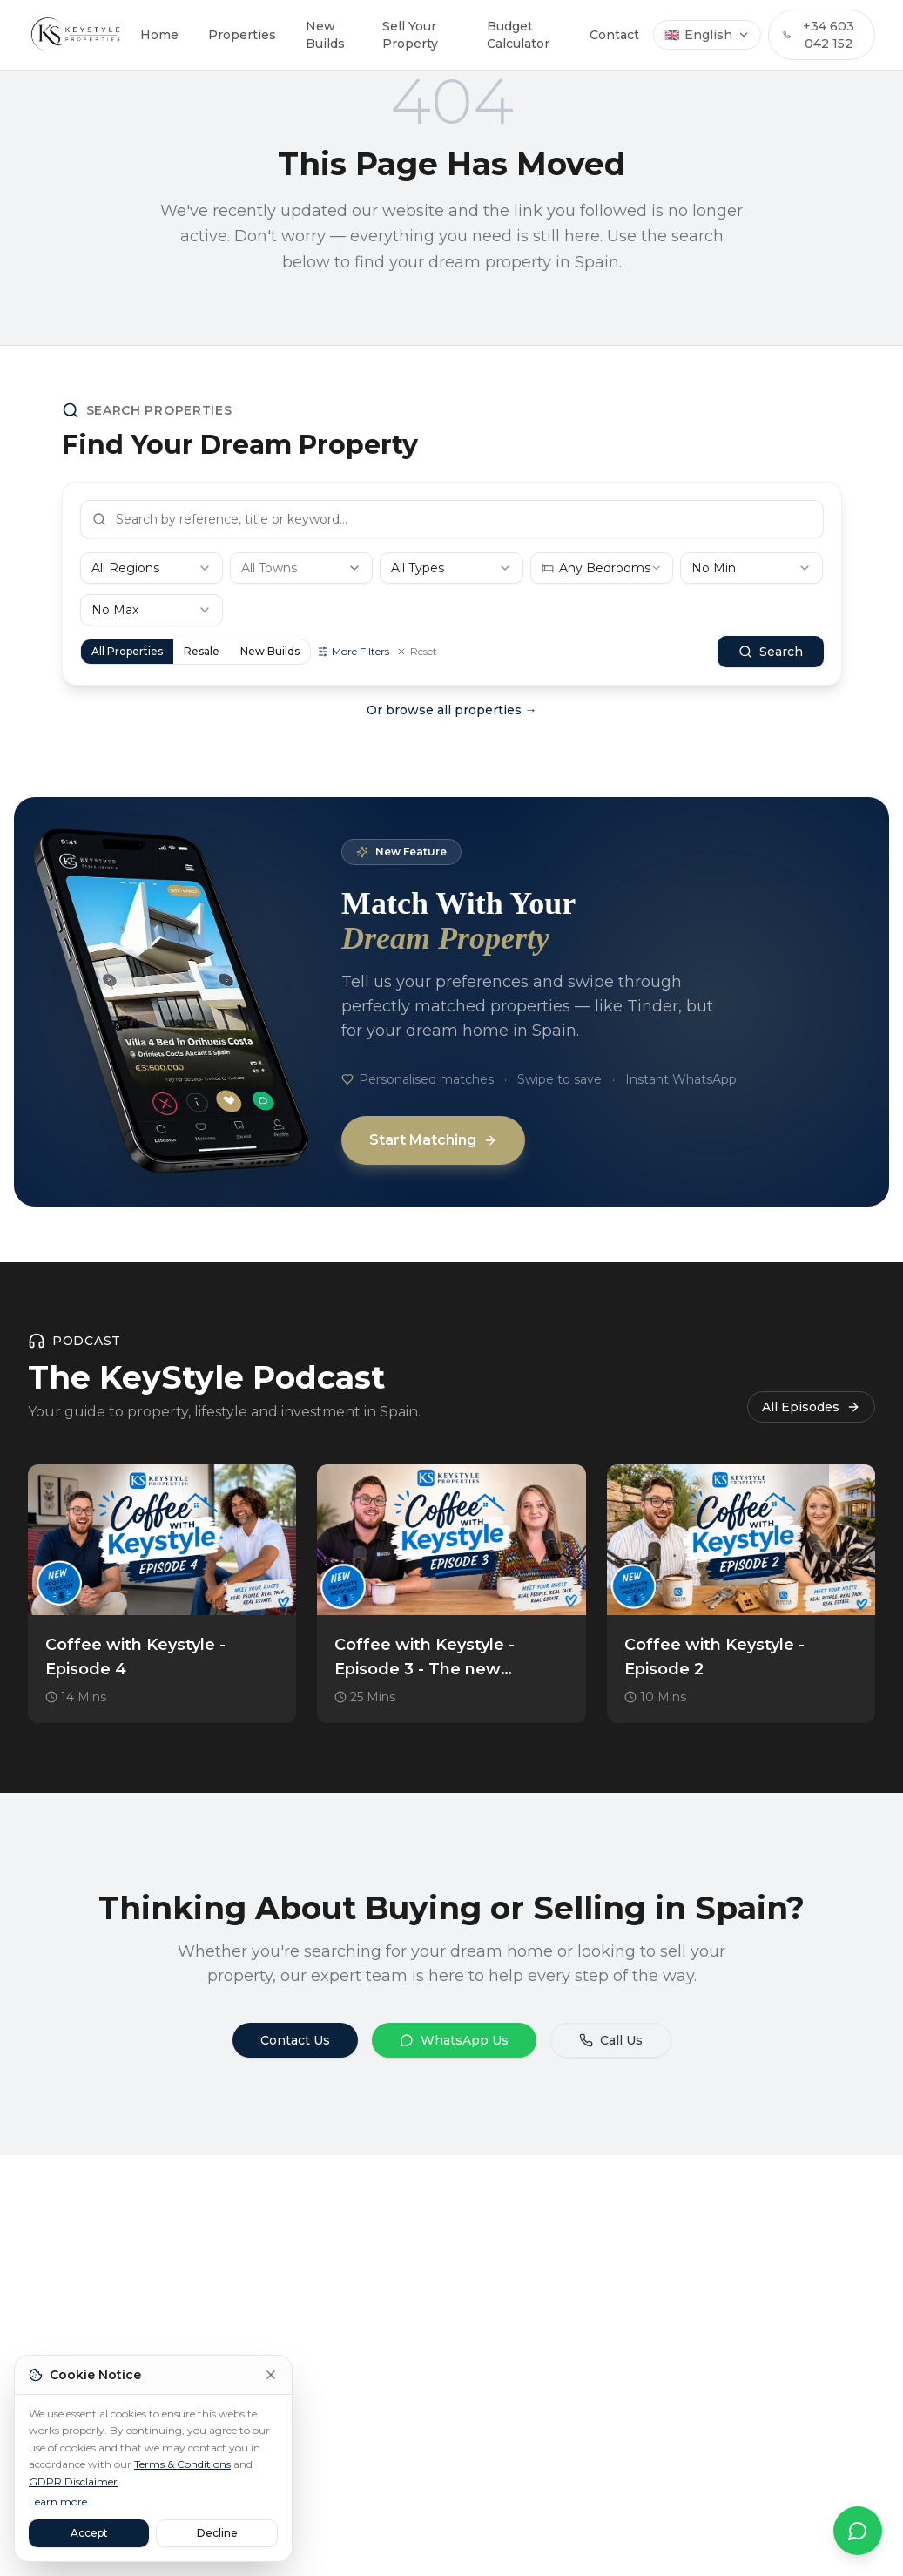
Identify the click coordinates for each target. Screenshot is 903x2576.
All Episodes (811, 1407)
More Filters (353, 651)
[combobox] (151, 568)
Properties (242, 35)
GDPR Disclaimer (73, 2481)
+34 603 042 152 (818, 34)
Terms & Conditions (182, 2464)
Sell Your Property (410, 34)
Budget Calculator (518, 34)
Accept (89, 2532)
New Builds (325, 34)
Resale (201, 651)
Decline (217, 2532)
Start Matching (433, 1140)
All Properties (127, 651)
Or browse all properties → (452, 710)
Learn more (58, 2501)
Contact (614, 35)
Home (159, 35)
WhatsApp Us (454, 2040)
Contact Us (295, 2040)
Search (770, 651)
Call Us (611, 2040)
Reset (416, 651)
